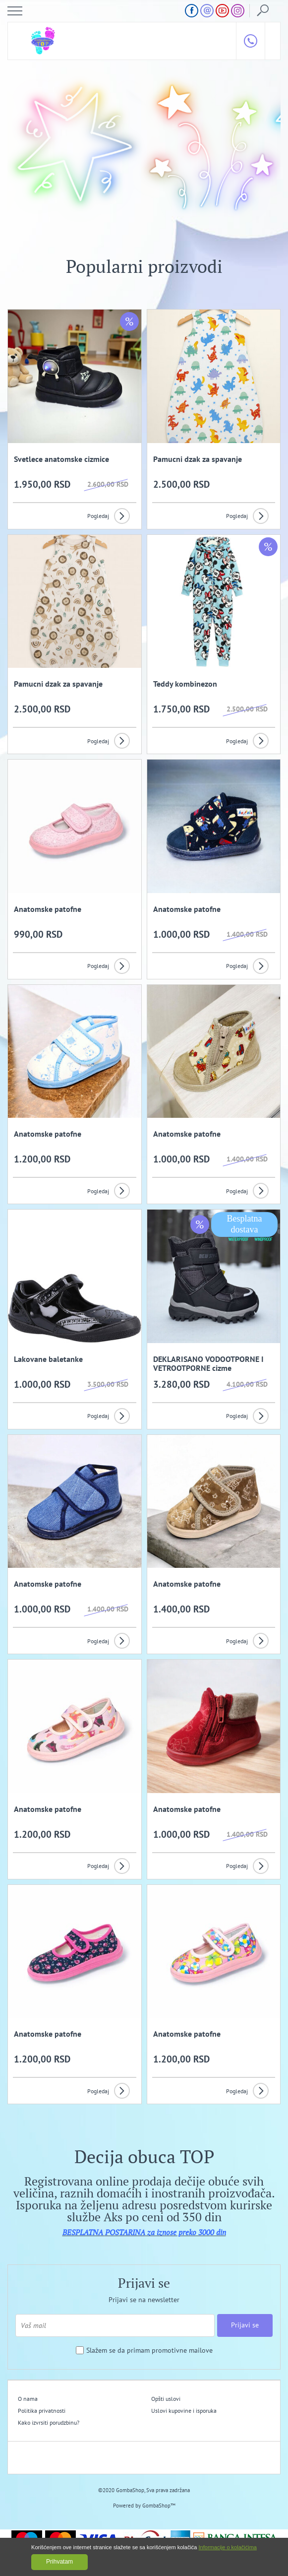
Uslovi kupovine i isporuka (184, 2410)
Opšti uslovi (165, 2398)
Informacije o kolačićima (228, 2547)
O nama (28, 2398)
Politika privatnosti (41, 2410)
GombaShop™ (158, 2505)
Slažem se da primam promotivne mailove (149, 2350)
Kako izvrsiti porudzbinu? (48, 2422)
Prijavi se (245, 2324)
